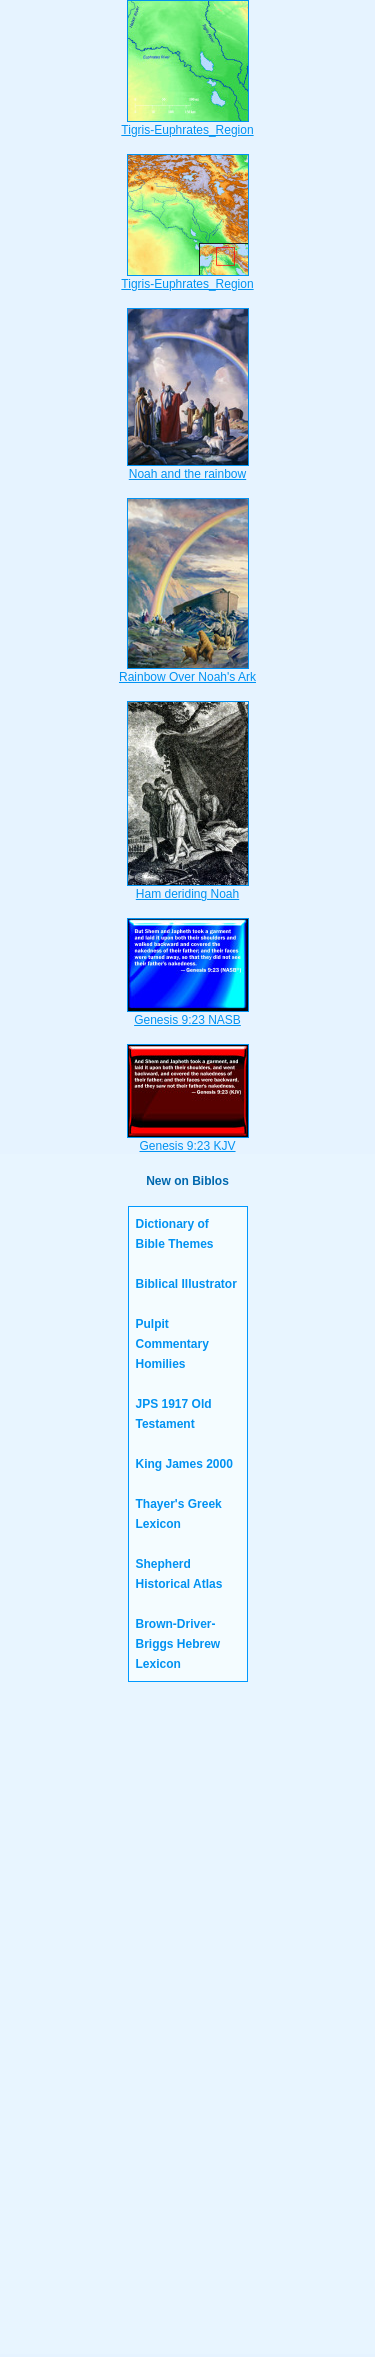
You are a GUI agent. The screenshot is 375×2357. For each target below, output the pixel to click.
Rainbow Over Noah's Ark (187, 671)
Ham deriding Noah (188, 888)
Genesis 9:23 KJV (188, 1140)
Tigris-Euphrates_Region (187, 124)
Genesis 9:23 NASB (188, 1014)
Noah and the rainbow (188, 468)
